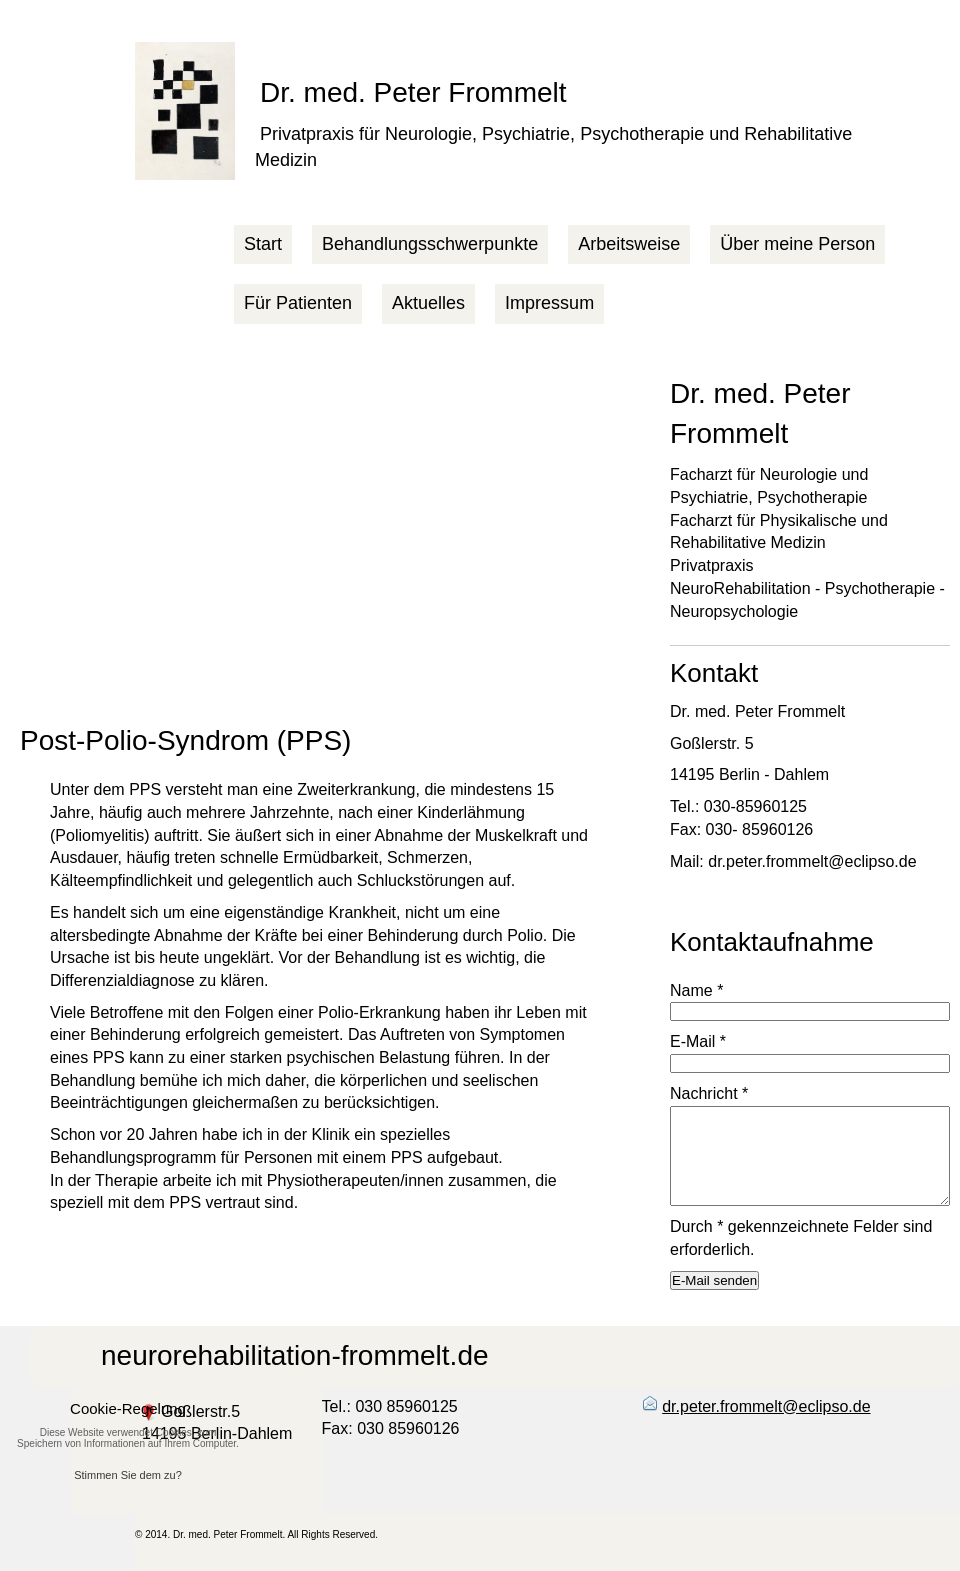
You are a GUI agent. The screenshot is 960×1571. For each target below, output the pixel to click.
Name (696, 990)
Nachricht (709, 1093)
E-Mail (698, 1041)
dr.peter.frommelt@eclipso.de (766, 1406)
